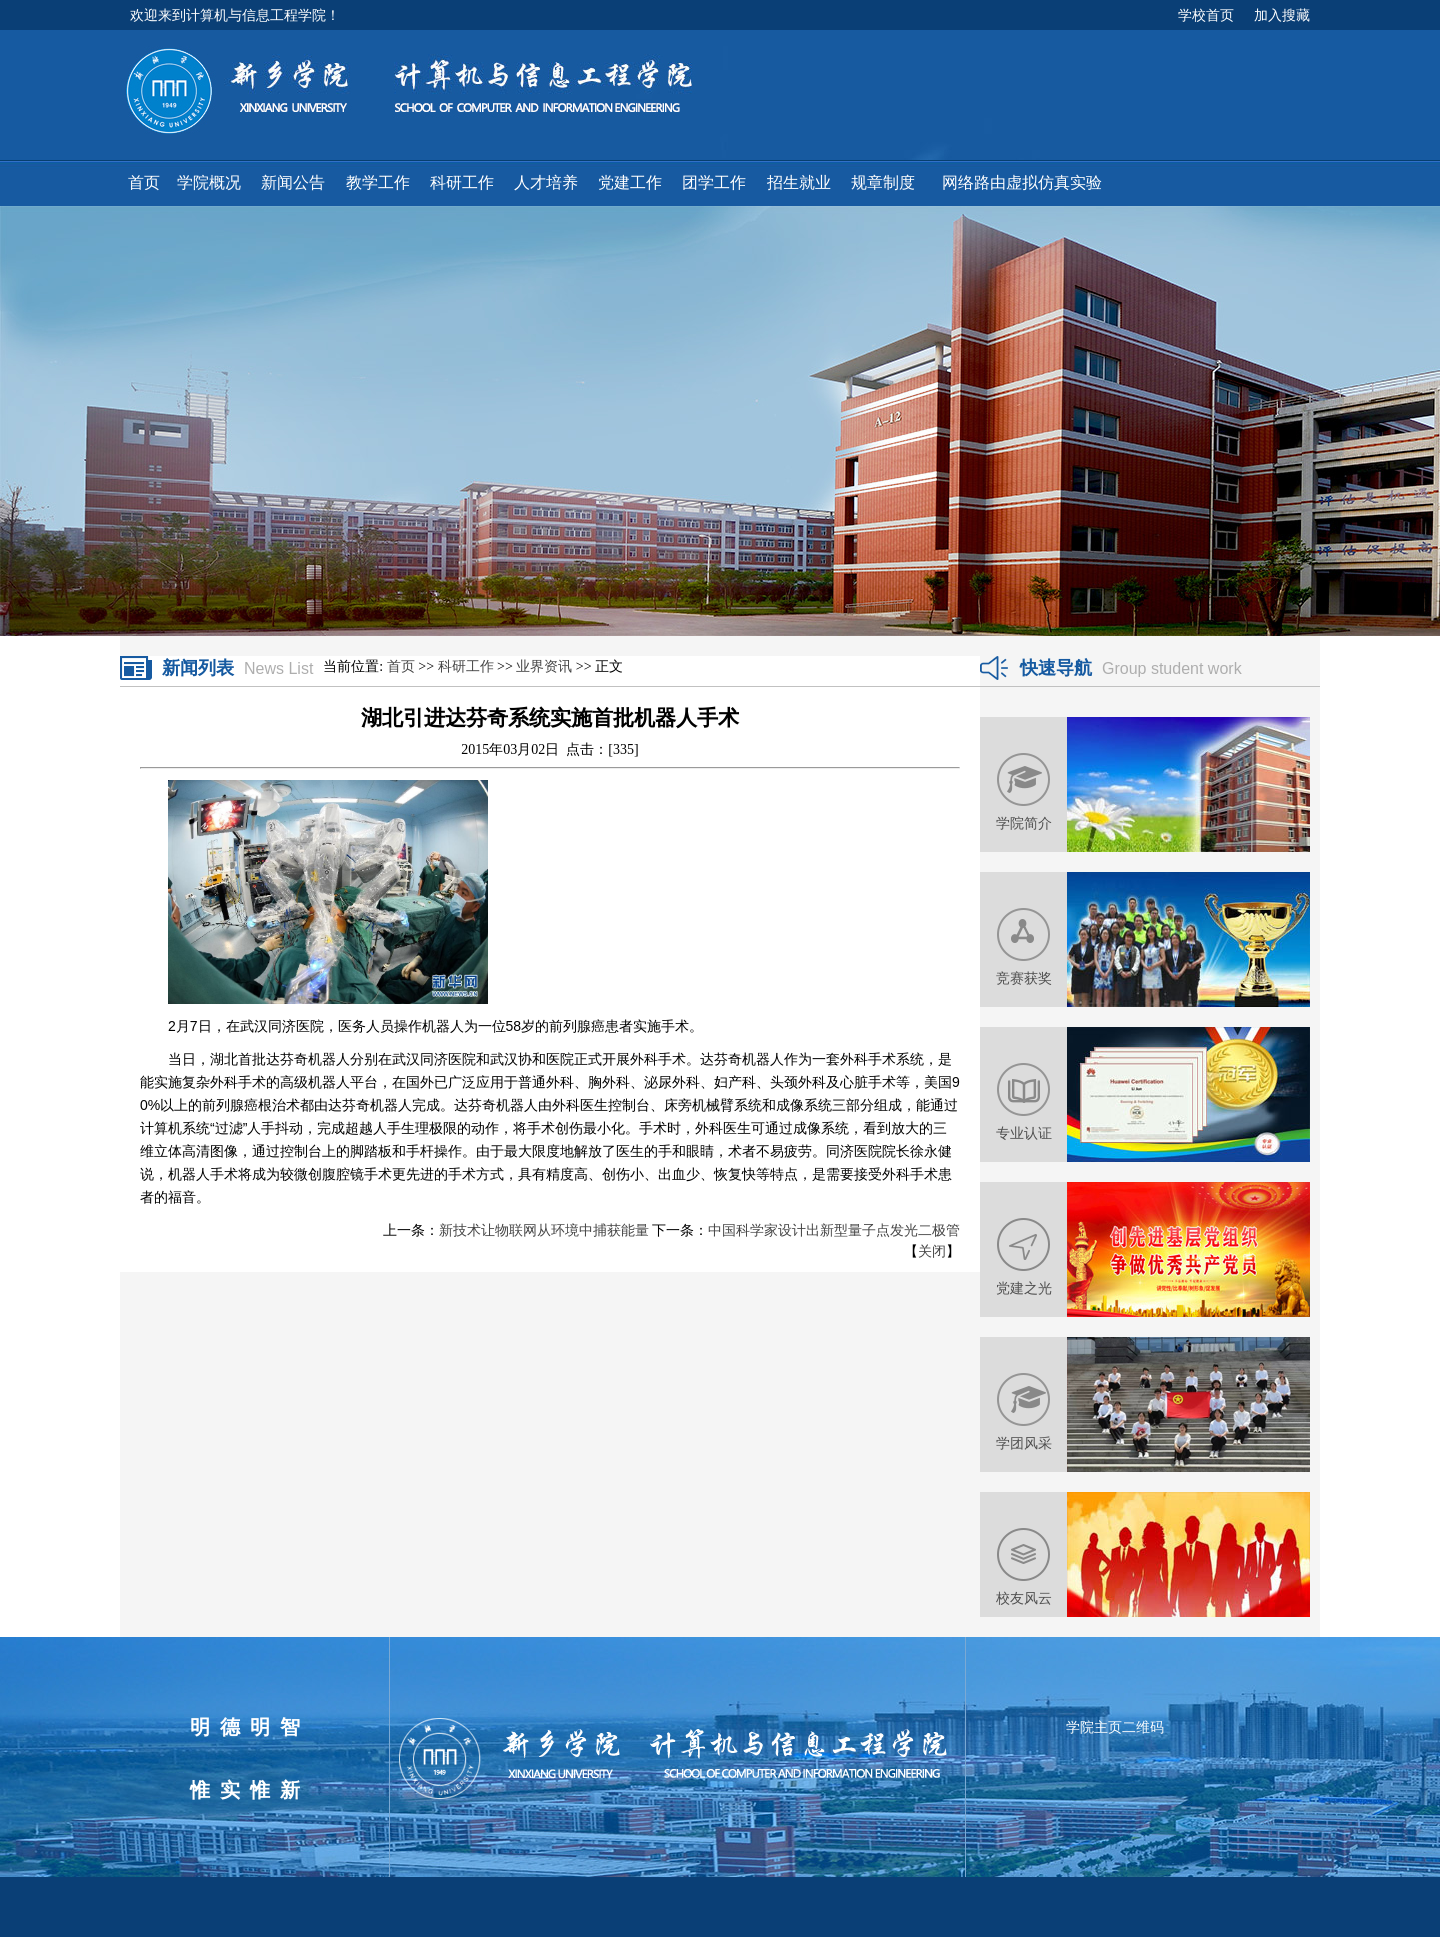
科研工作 (466, 666)
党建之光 (1024, 1288)
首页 (401, 666)
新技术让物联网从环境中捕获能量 (544, 1230)
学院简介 (1024, 823)
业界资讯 (544, 666)
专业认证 (1024, 1133)
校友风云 (1024, 1598)
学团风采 (1024, 1443)
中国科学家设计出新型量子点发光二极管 (834, 1230)
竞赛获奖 (1024, 978)
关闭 (932, 1251)
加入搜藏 (1282, 15)
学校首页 (1206, 15)
